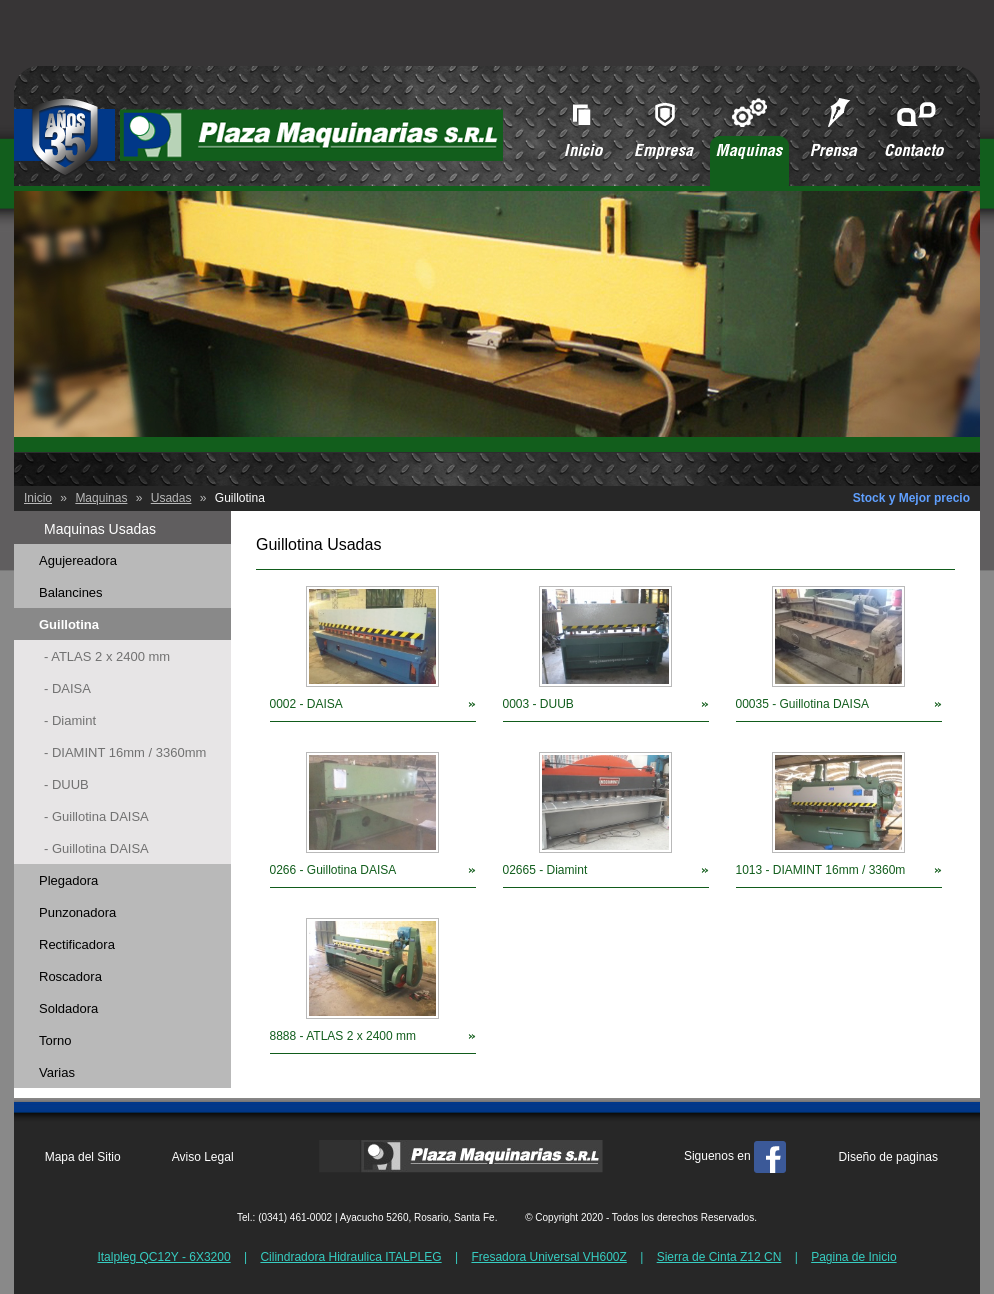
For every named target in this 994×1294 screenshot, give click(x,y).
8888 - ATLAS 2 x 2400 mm (343, 1036)
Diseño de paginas (888, 1157)
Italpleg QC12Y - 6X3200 (163, 1257)
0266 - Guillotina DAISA (333, 870)
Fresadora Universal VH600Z (548, 1257)
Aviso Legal (203, 1157)
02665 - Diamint (545, 870)
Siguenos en (735, 1156)
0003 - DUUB (538, 704)
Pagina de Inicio (853, 1257)
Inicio (38, 498)
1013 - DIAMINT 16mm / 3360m (821, 870)
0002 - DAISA (306, 704)
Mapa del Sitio (83, 1157)
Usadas (171, 498)
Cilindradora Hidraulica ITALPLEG (350, 1257)
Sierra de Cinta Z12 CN (719, 1257)
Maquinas (101, 498)
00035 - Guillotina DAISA (802, 704)
